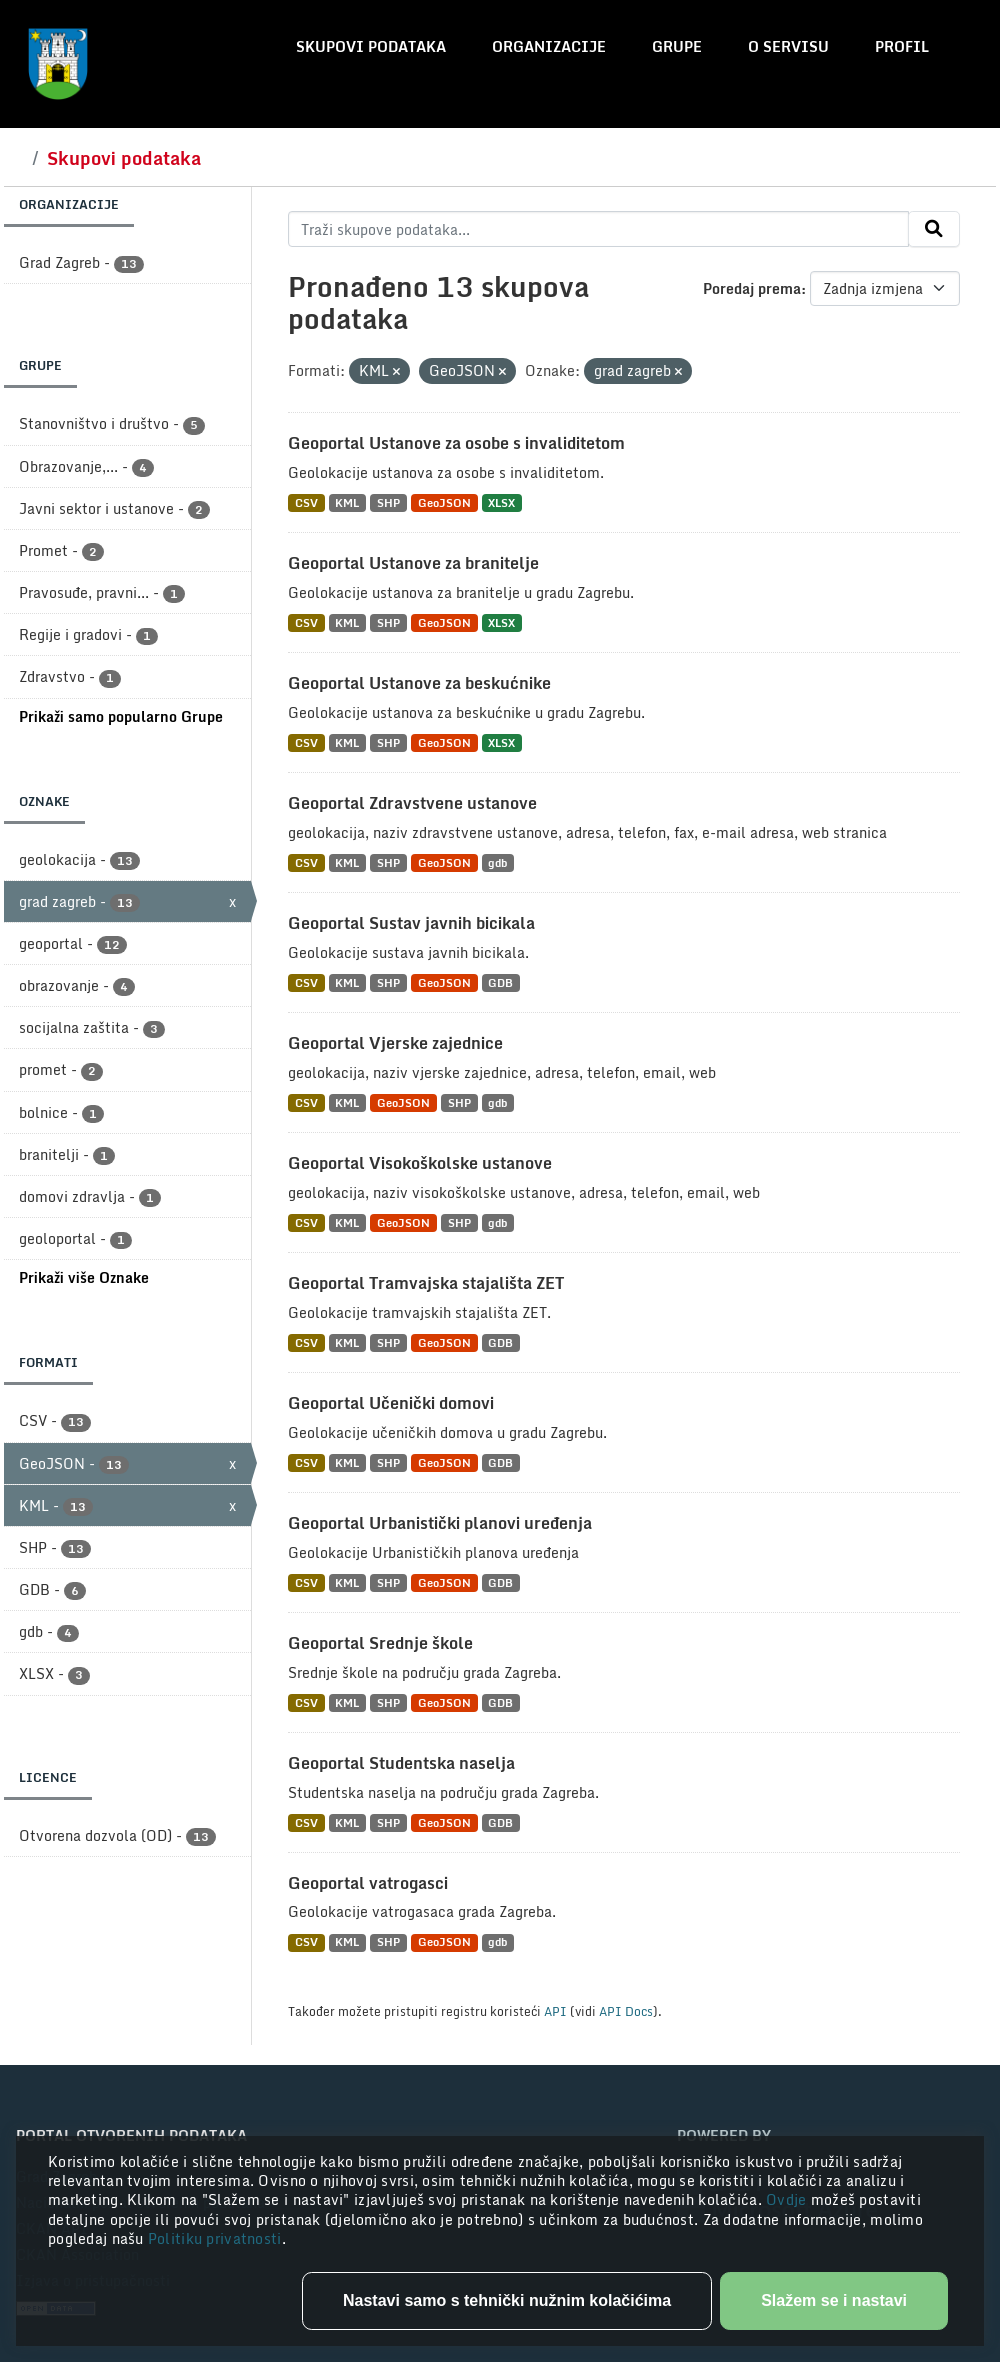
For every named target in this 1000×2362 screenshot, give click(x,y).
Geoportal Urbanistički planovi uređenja (440, 1523)
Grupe (677, 46)
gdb (497, 862)
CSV (306, 502)
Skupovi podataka (371, 46)
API (555, 2011)
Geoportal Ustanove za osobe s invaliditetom (456, 443)
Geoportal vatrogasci (368, 1883)
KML (347, 502)
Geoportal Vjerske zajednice (395, 1043)
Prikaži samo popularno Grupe (121, 716)
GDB (500, 982)
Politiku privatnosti (215, 2238)
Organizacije (549, 46)
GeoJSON (444, 502)
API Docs (626, 2011)
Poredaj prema (752, 288)
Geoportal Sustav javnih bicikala (411, 923)
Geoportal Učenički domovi (391, 1403)
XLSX (501, 502)
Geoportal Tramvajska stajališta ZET (426, 1283)
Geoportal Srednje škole (380, 1643)
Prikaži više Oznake (84, 1277)
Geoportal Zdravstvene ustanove (412, 803)
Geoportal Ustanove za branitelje (413, 563)
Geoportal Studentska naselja (401, 1763)
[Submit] (934, 229)
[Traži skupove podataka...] (598, 229)
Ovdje (788, 2199)
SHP (388, 502)
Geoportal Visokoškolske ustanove (420, 1163)
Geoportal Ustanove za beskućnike (419, 683)
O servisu (788, 46)
